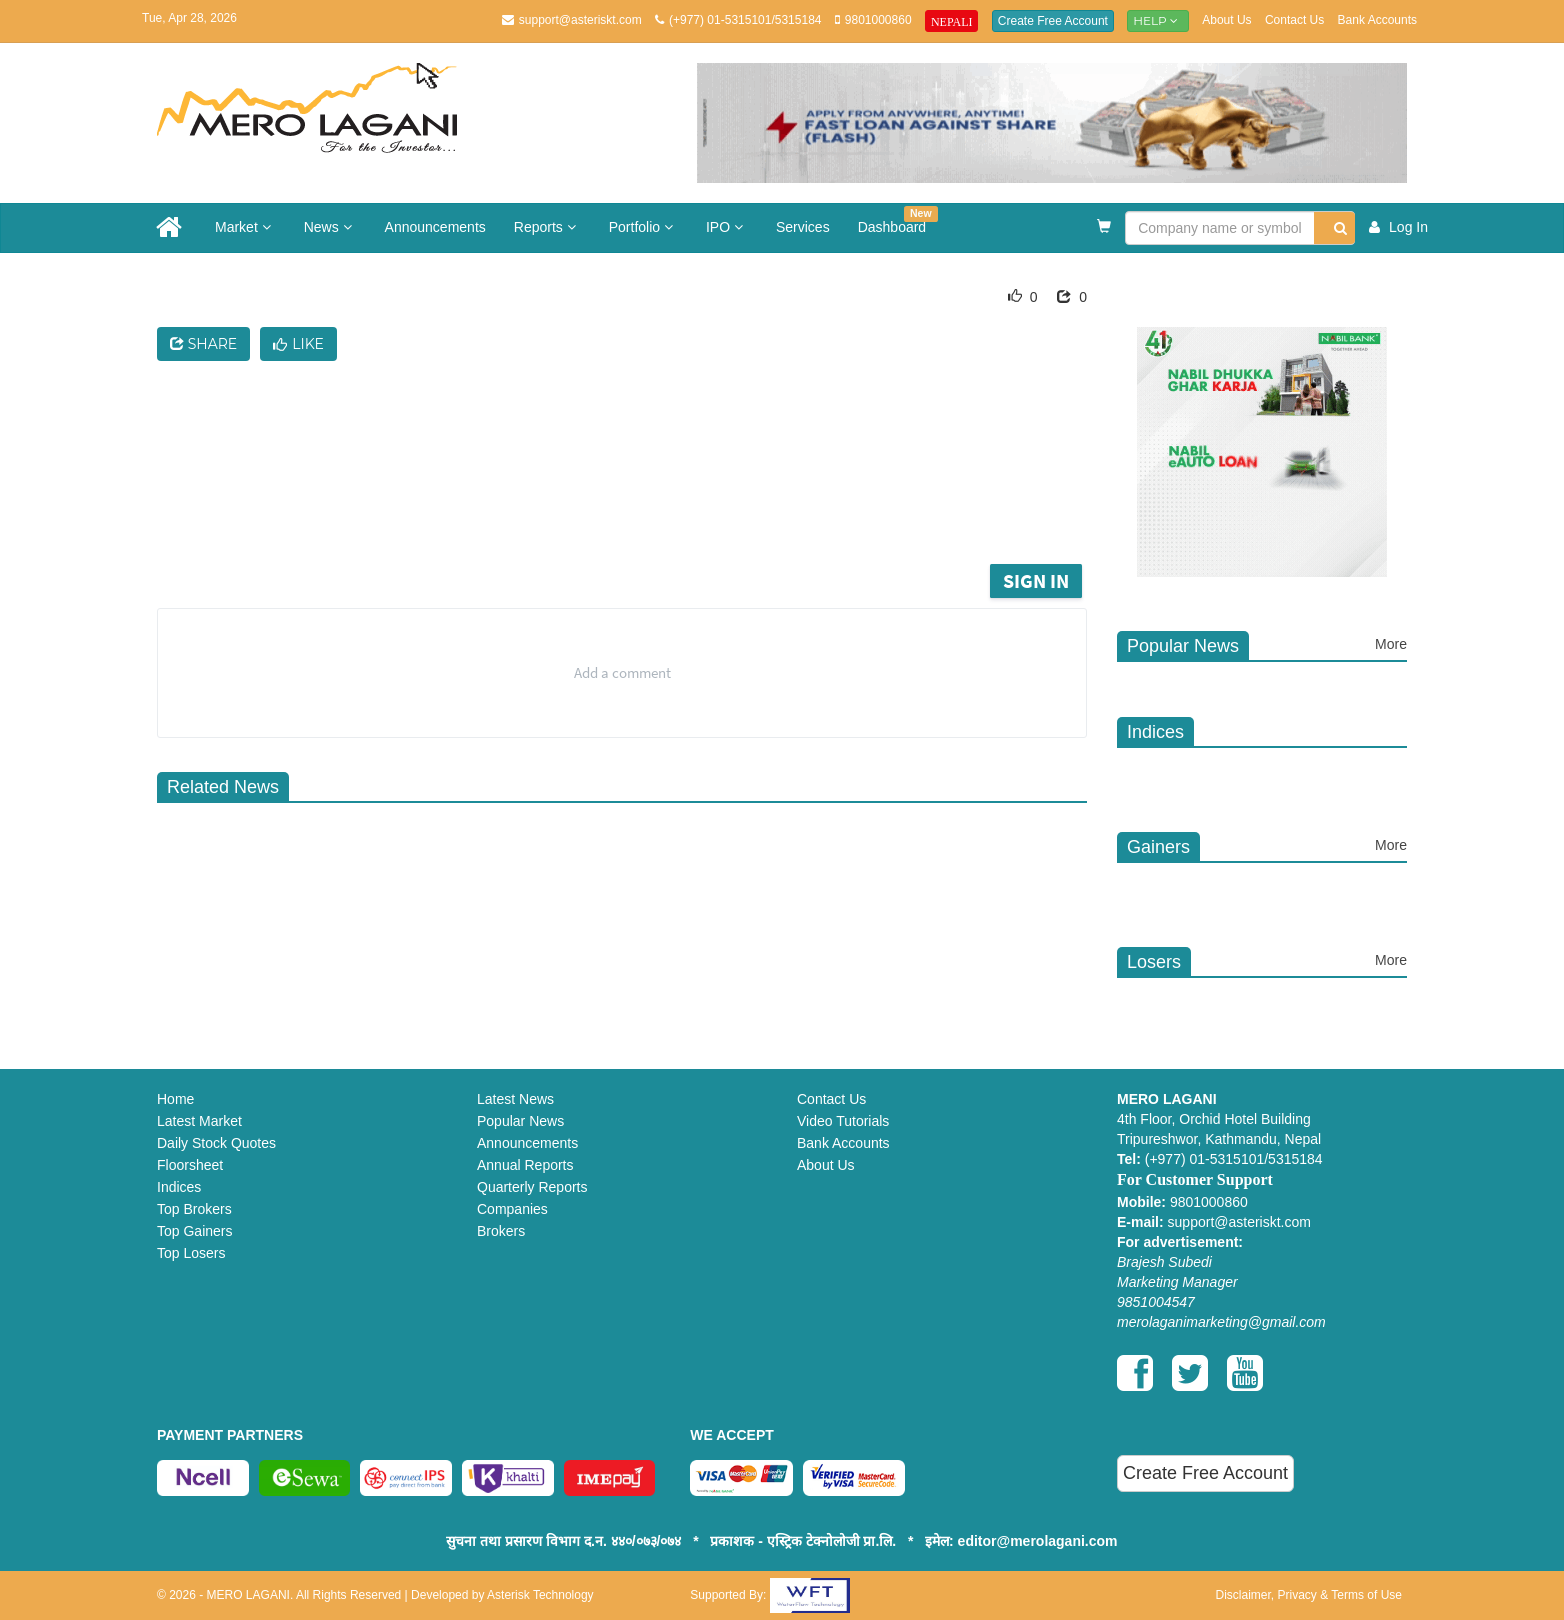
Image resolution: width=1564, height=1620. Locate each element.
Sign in (1036, 580)
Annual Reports (525, 1165)
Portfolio (643, 227)
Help (1158, 20)
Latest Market (199, 1121)
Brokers (501, 1231)
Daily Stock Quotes (216, 1143)
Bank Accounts (1377, 20)
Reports (547, 227)
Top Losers (191, 1253)
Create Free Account (1053, 21)
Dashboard (898, 220)
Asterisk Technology (540, 1595)
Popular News (520, 1121)
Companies (512, 1209)
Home (175, 1099)
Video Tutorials (843, 1121)
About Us (1226, 20)
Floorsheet (190, 1165)
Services (803, 227)
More (1391, 644)
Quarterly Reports (532, 1187)
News (330, 227)
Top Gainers (194, 1231)
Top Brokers (194, 1209)
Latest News (515, 1099)
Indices (179, 1187)
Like (298, 344)
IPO (727, 227)
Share (203, 344)
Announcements (435, 227)
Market (245, 227)
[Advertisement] (637, 504)
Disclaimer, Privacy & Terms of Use (1308, 1595)
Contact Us (1294, 20)
